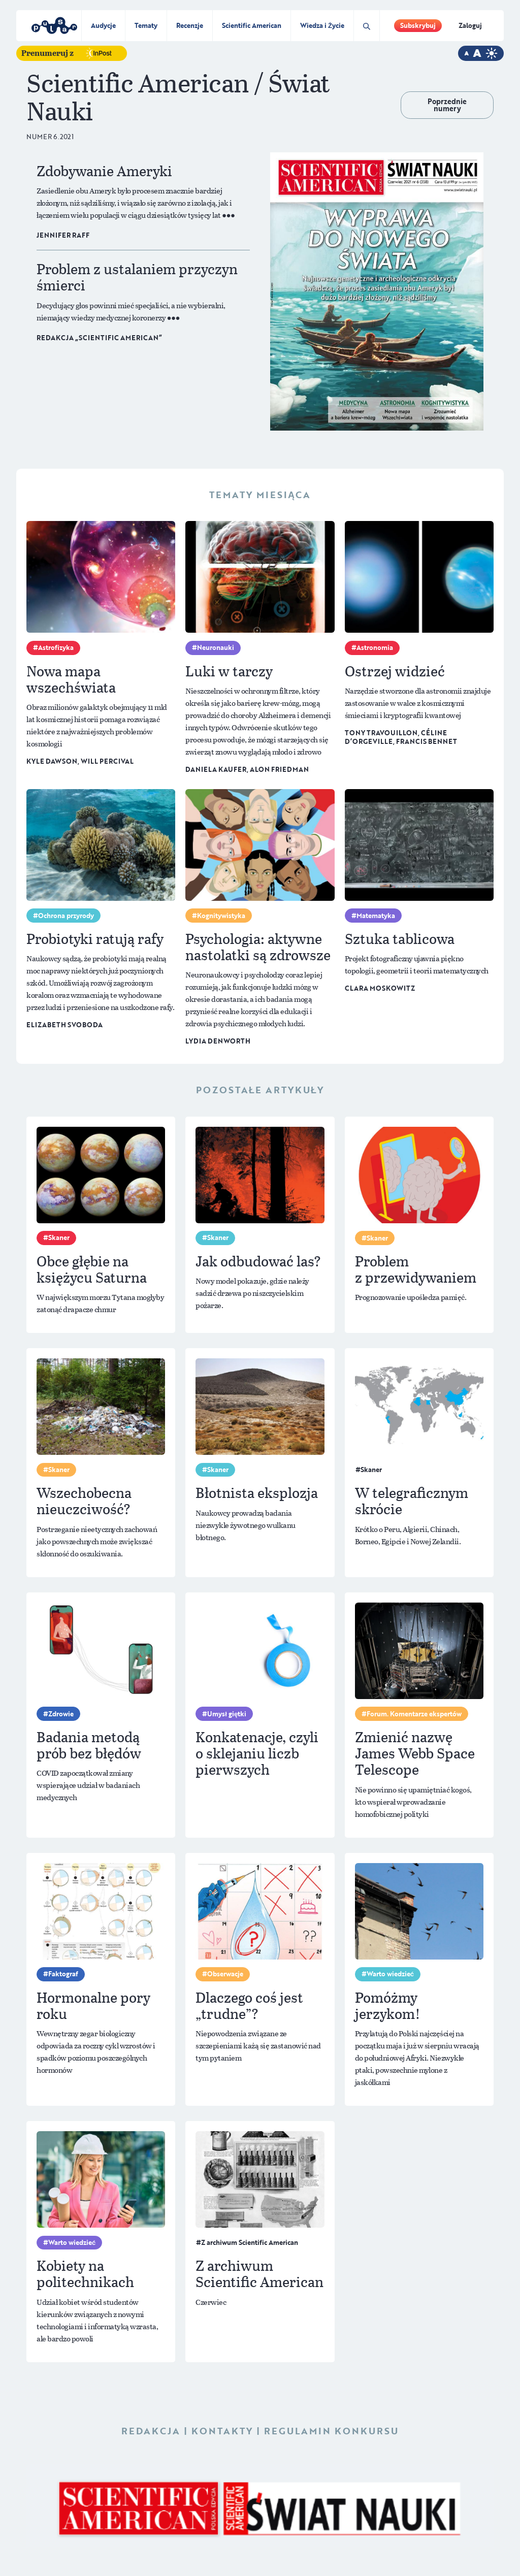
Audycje (103, 25)
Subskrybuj (418, 25)
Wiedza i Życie (322, 25)
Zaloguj (470, 25)
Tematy (146, 25)
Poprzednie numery (447, 105)
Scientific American (251, 25)
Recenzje (189, 25)
